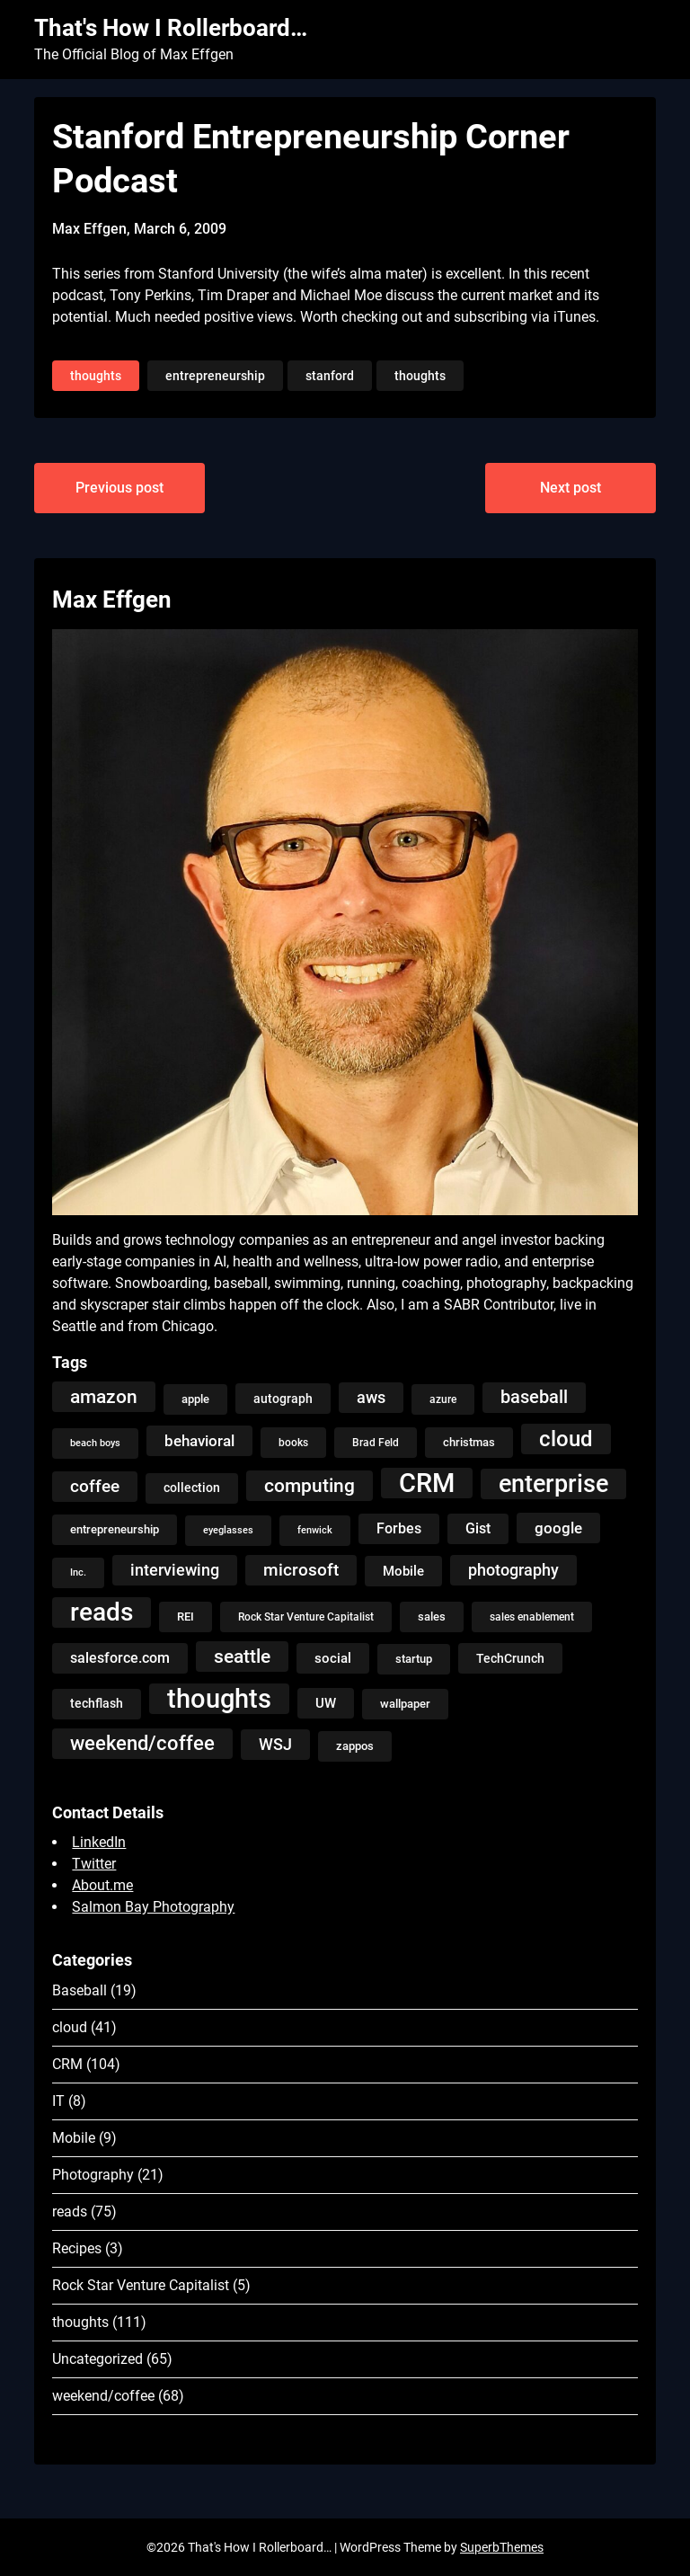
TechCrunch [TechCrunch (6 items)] (510, 1658)
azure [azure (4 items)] (442, 1399)
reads (69, 2211)
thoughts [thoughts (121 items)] (219, 1698)
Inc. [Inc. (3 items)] (78, 1572)
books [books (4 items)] (293, 1442)
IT (58, 2101)
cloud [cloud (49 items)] (566, 1439)
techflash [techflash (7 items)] (96, 1703)
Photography (93, 2174)
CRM (67, 2064)
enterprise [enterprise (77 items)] (553, 1484)
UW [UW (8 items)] (325, 1703)
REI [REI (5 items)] (185, 1616)
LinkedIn (99, 1842)
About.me (102, 1885)
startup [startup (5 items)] (413, 1659)
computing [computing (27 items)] (309, 1485)
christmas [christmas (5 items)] (469, 1442)
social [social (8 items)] (332, 1658)
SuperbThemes (502, 2547)
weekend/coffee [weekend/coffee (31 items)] (142, 1743)
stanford (329, 376)
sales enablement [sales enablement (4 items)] (532, 1617)
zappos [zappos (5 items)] (355, 1746)
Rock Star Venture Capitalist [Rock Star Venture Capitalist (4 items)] (306, 1617)
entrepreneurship (215, 376)
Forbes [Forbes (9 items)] (398, 1528)
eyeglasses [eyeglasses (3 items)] (228, 1530)
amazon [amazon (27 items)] (103, 1396)
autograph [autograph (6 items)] (283, 1398)
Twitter (94, 1863)
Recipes (77, 2248)
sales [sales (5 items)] (432, 1616)
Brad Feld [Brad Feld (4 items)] (375, 1442)
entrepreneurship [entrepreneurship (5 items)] (114, 1529)
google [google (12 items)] (558, 1528)
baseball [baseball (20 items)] (534, 1397)
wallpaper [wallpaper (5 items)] (405, 1703)
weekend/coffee (103, 2395)
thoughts (95, 376)
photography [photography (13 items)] (513, 1570)
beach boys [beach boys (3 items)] (95, 1443)
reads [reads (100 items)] (101, 1612)
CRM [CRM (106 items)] (427, 1483)
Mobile (73, 2137)
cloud (69, 2027)
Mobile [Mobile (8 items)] (403, 1571)
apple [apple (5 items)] (195, 1399)
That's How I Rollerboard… (170, 27)
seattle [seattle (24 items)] (242, 1656)
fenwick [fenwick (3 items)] (314, 1530)
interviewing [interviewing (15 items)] (174, 1569)
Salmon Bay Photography (153, 1906)
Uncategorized (97, 2358)
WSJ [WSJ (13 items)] (275, 1745)
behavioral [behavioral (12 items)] (199, 1441)
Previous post (119, 487)
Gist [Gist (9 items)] (478, 1528)
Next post (570, 487)
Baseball (79, 1990)
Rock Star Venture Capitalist (140, 2285)
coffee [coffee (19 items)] (94, 1486)
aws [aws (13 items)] (371, 1398)
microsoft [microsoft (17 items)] (301, 1569)
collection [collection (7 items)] (192, 1488)
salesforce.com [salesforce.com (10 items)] (120, 1657)
